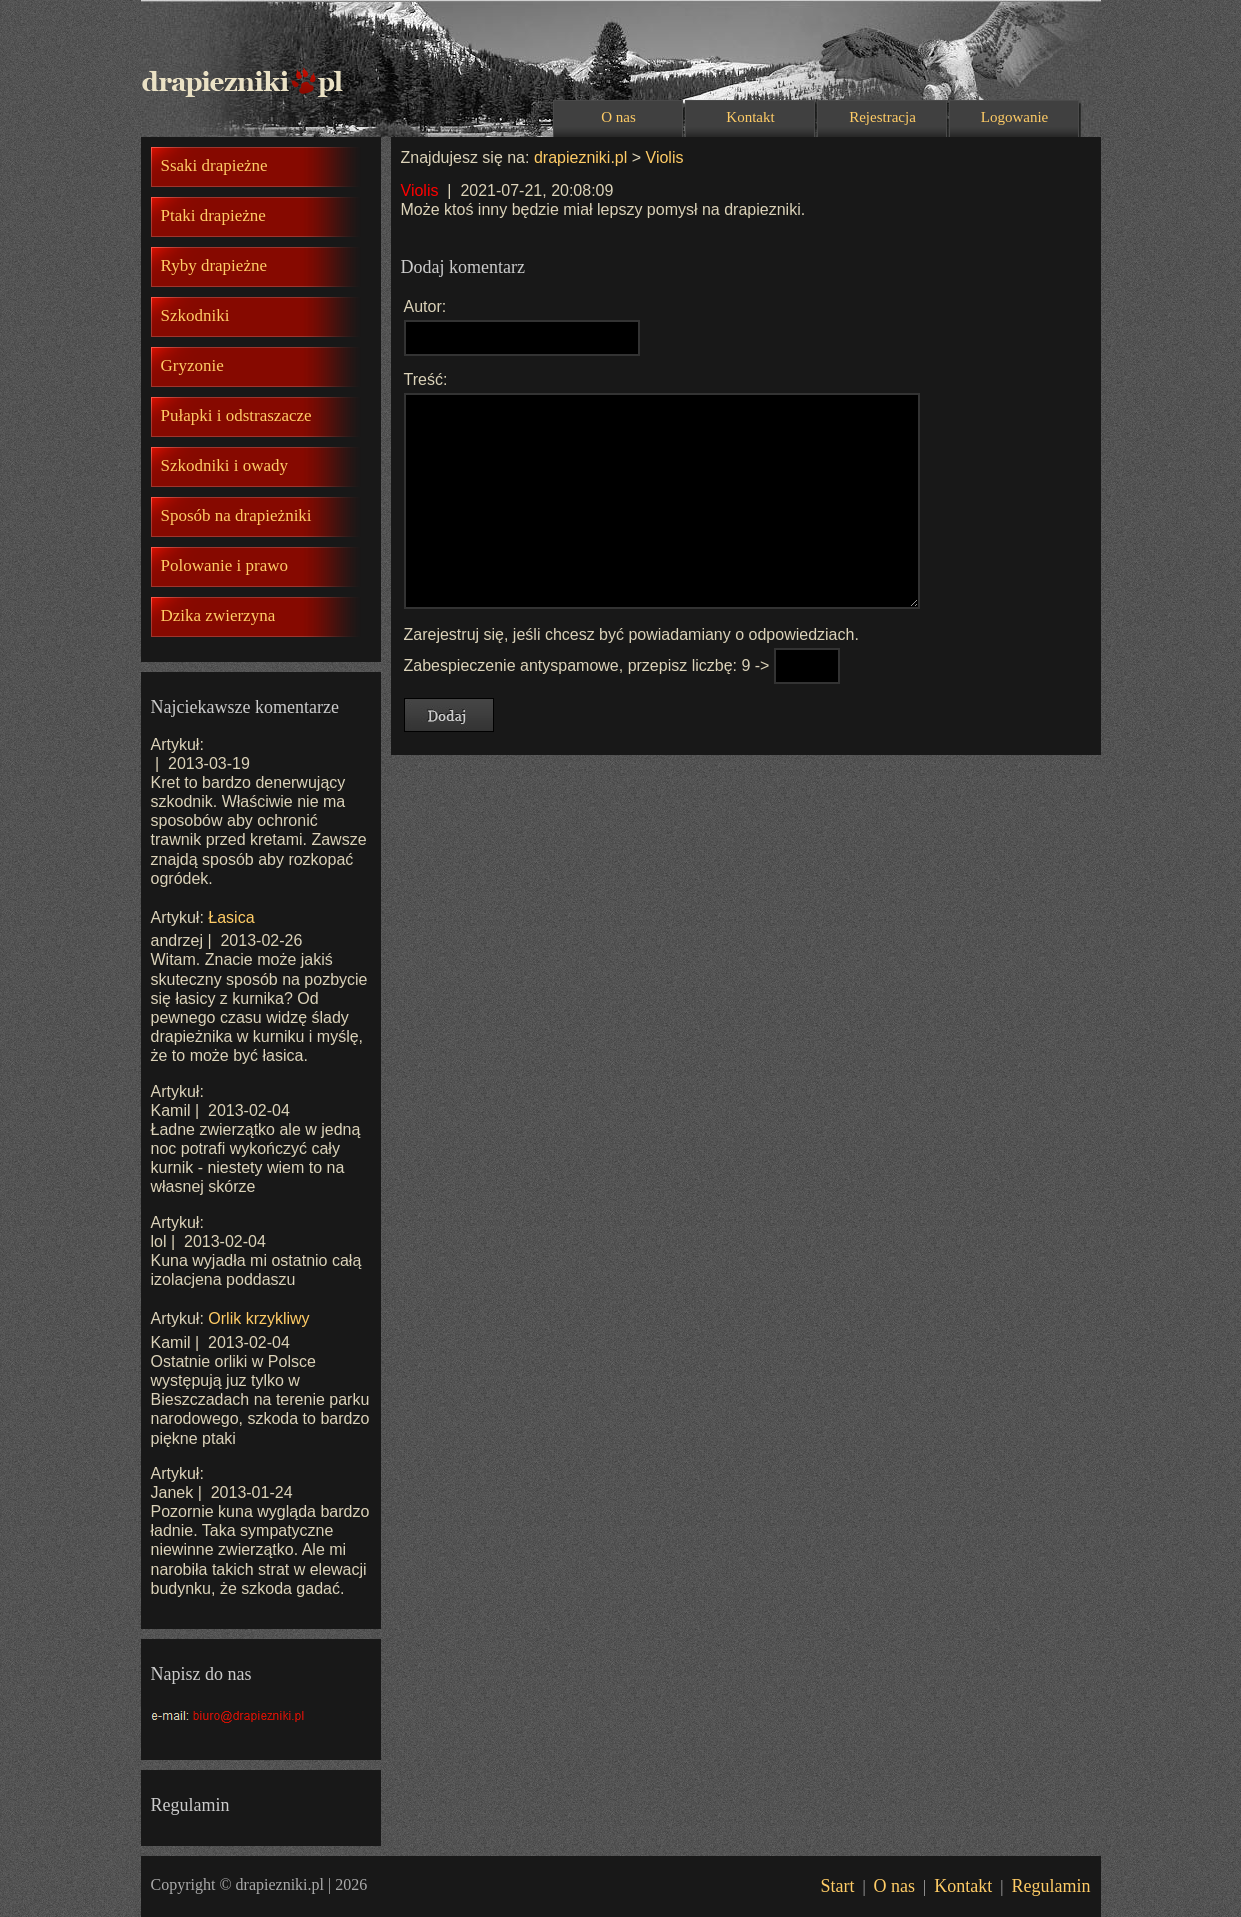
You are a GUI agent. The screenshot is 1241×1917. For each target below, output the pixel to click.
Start (837, 1886)
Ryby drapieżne (214, 265)
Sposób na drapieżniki (236, 515)
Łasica (231, 917)
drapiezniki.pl (580, 157)
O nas (618, 117)
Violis (665, 157)
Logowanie (1014, 117)
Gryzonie (192, 365)
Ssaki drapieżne (214, 165)
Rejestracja (882, 117)
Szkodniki (195, 315)
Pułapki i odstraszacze (236, 415)
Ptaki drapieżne (213, 215)
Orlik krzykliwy (258, 1318)
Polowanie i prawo (224, 565)
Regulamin (1051, 1886)
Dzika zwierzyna (218, 615)
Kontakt (750, 117)
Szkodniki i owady (225, 465)
